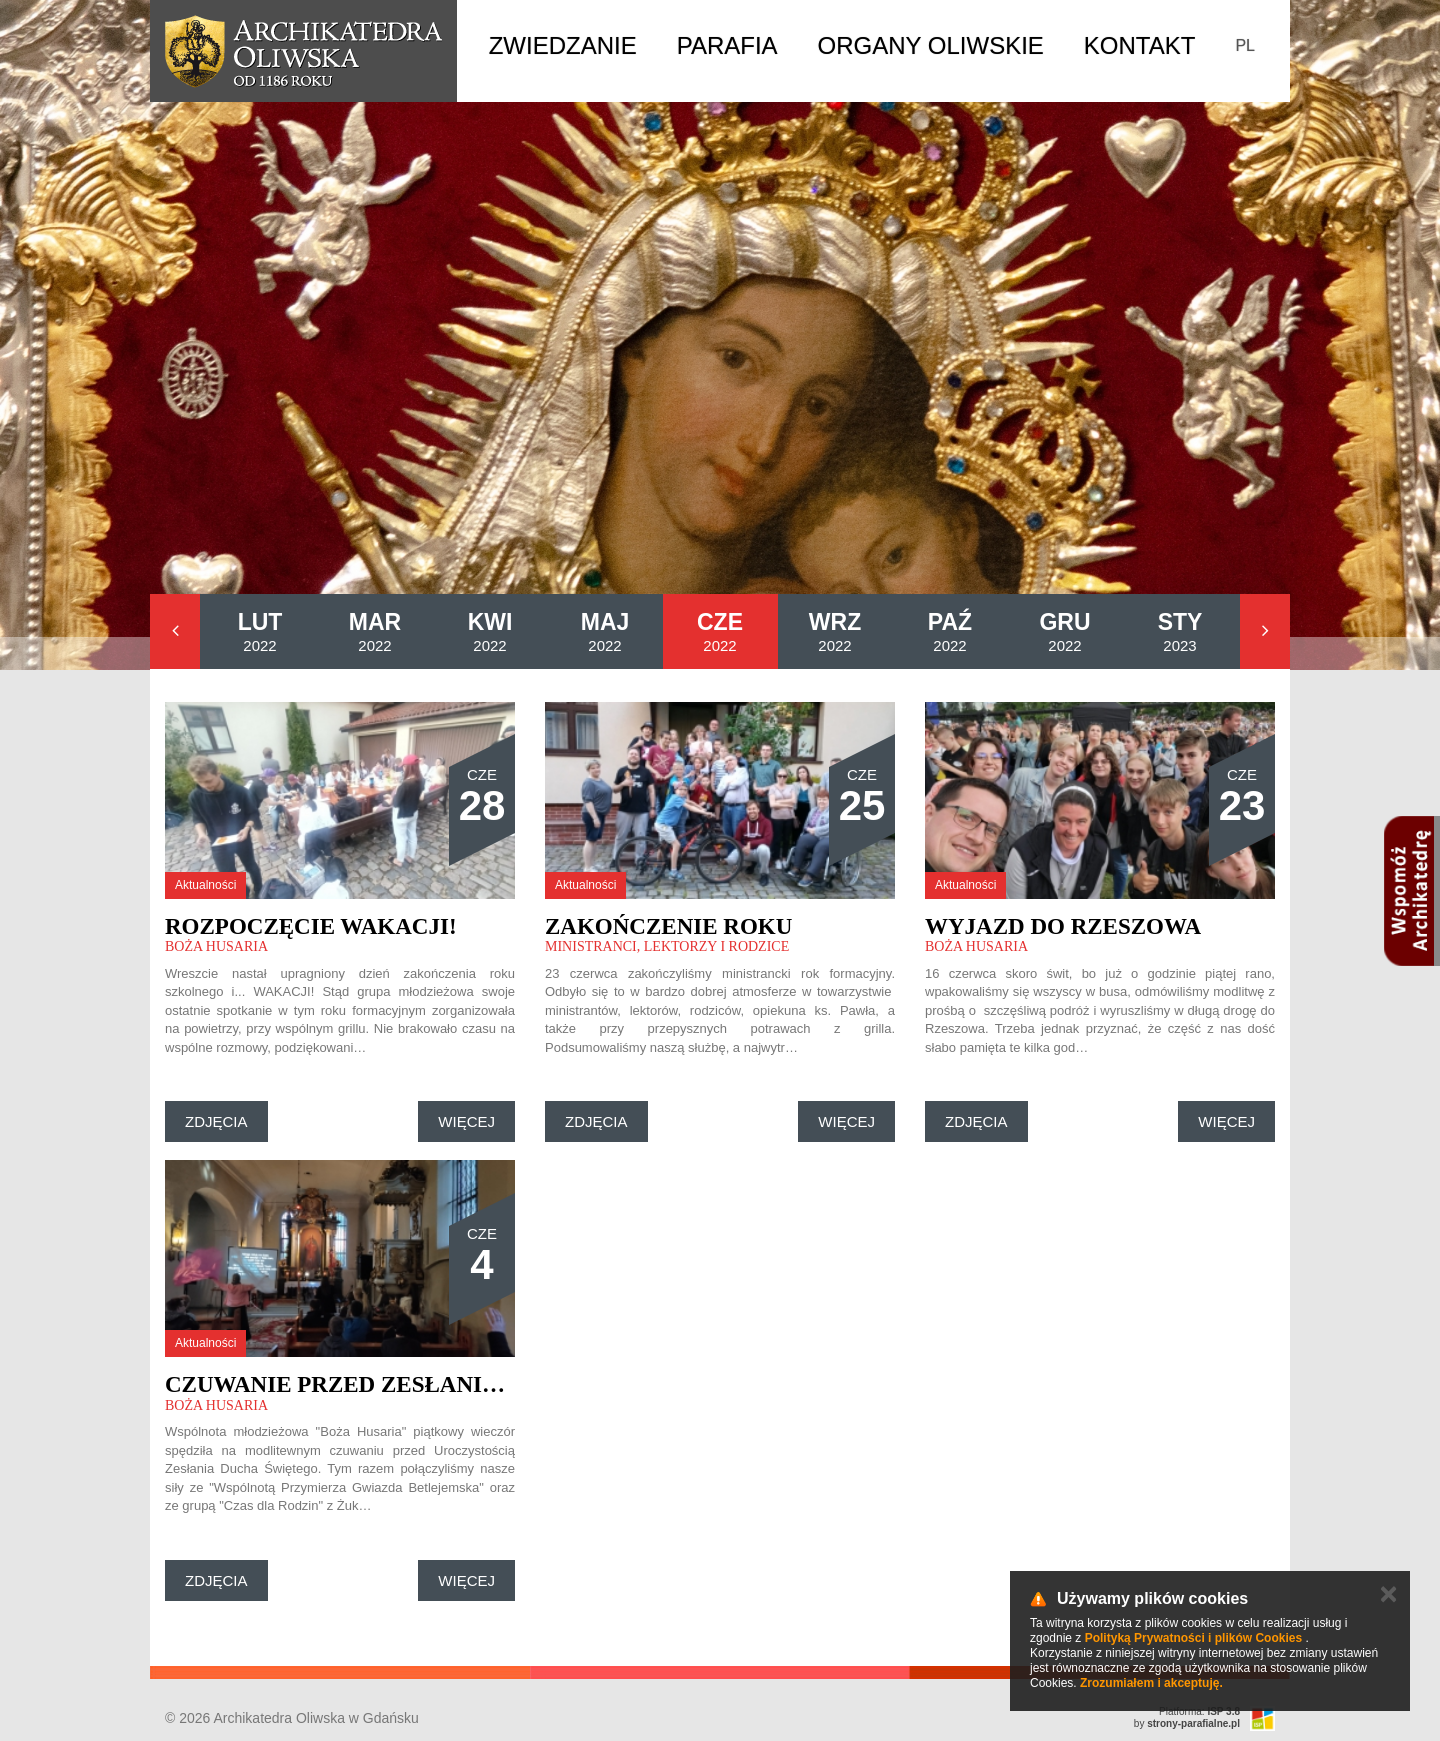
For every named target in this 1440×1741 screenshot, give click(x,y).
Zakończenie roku (668, 926)
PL (1245, 45)
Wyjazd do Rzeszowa (1063, 926)
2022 (260, 631)
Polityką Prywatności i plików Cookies (1193, 1638)
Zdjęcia (216, 1121)
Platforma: (1199, 1711)
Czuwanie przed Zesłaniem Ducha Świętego (452, 1384)
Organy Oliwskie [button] (931, 45)
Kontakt (1140, 45)
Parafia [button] (727, 45)
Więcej (466, 1121)
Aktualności (205, 885)
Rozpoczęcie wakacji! (311, 926)
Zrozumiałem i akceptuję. (1151, 1683)
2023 (1180, 631)
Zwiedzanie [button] (563, 45)
